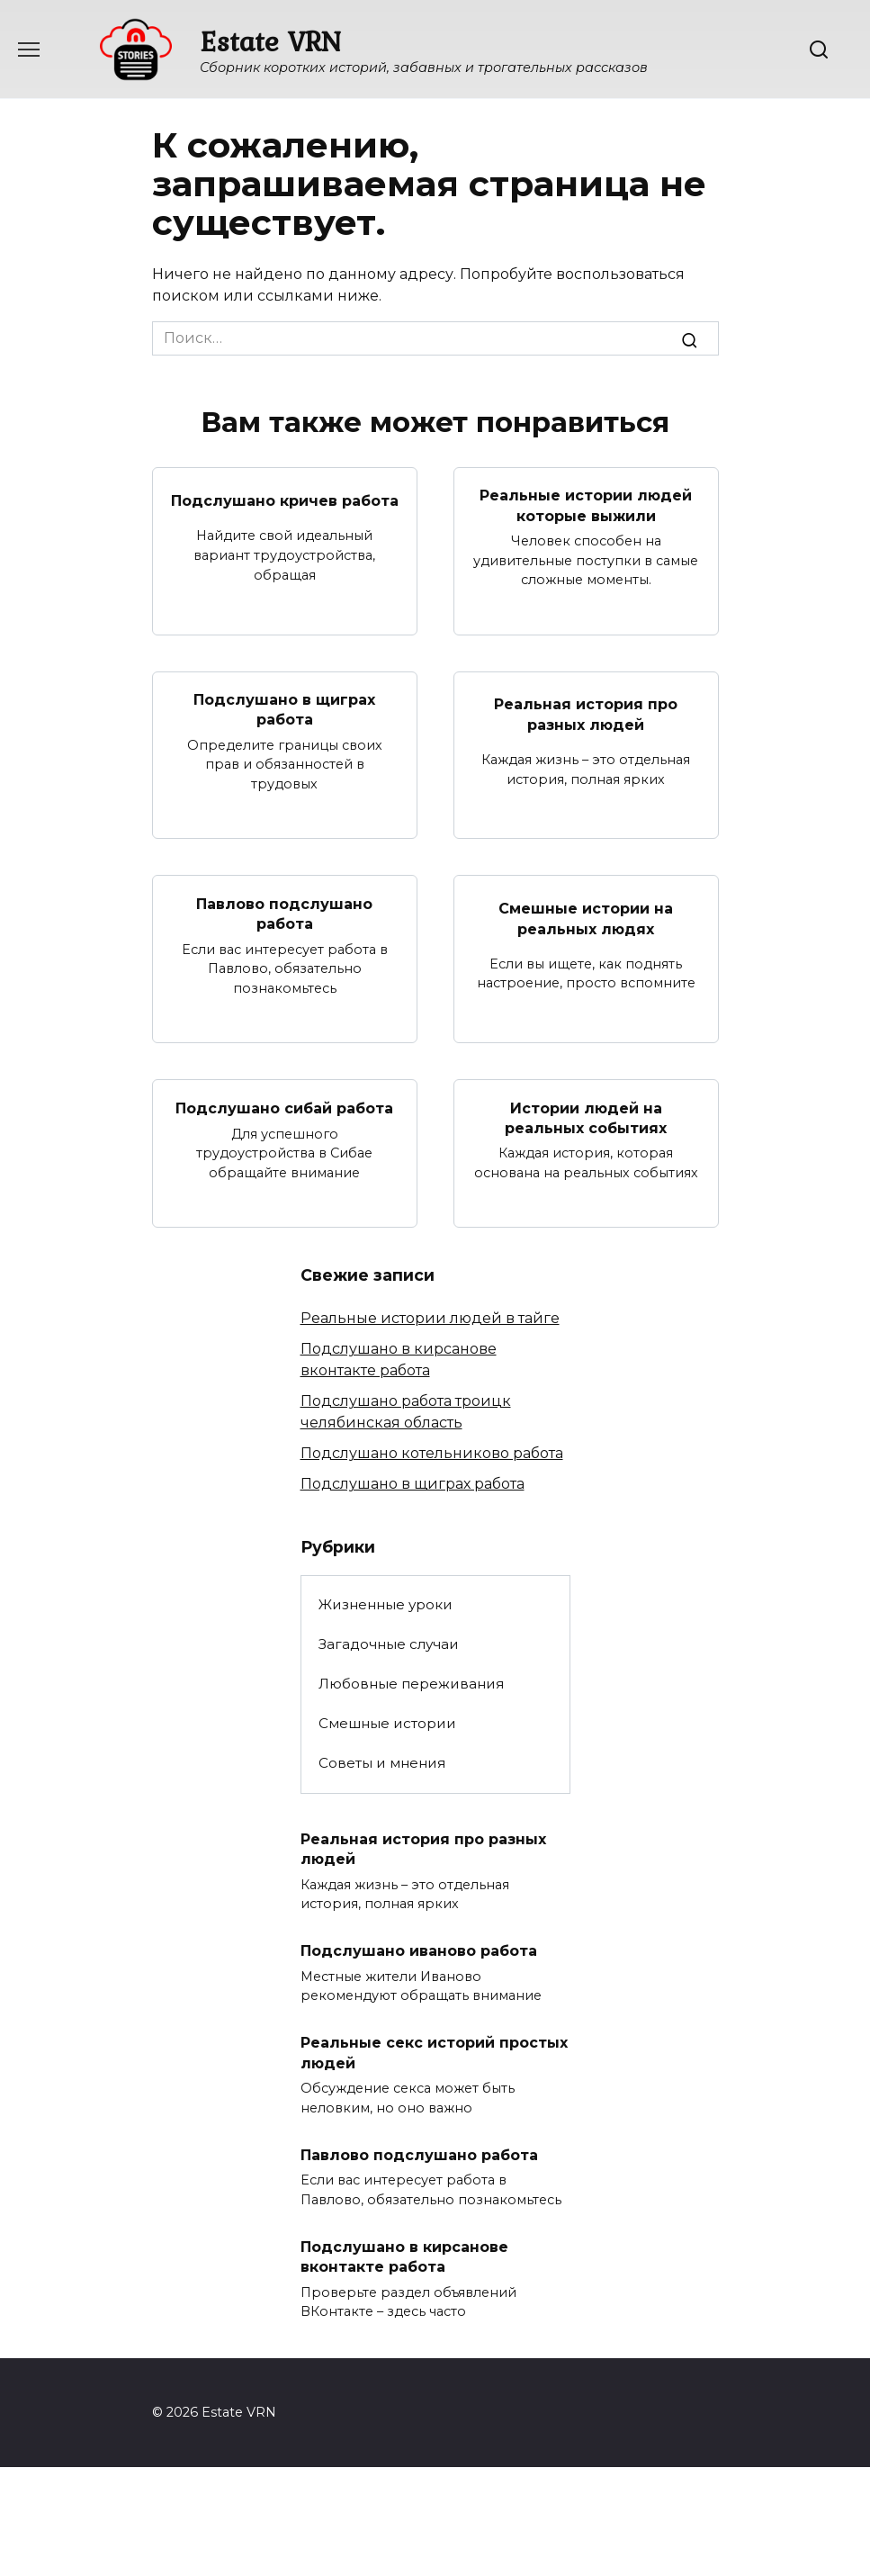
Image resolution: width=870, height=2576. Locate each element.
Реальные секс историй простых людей (434, 2052)
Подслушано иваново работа (418, 1950)
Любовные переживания (411, 1683)
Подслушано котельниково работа (431, 1453)
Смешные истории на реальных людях (585, 918)
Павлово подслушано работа (284, 913)
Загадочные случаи (388, 1644)
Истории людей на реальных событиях (586, 1117)
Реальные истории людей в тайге (430, 1318)
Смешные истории (387, 1723)
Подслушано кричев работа (285, 500)
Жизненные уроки (385, 1604)
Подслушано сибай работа (284, 1107)
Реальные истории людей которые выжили (586, 505)
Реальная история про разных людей (585, 714)
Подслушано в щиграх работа (284, 709)
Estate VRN (270, 41)
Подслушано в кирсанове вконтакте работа (404, 2256)
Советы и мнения (381, 1762)
